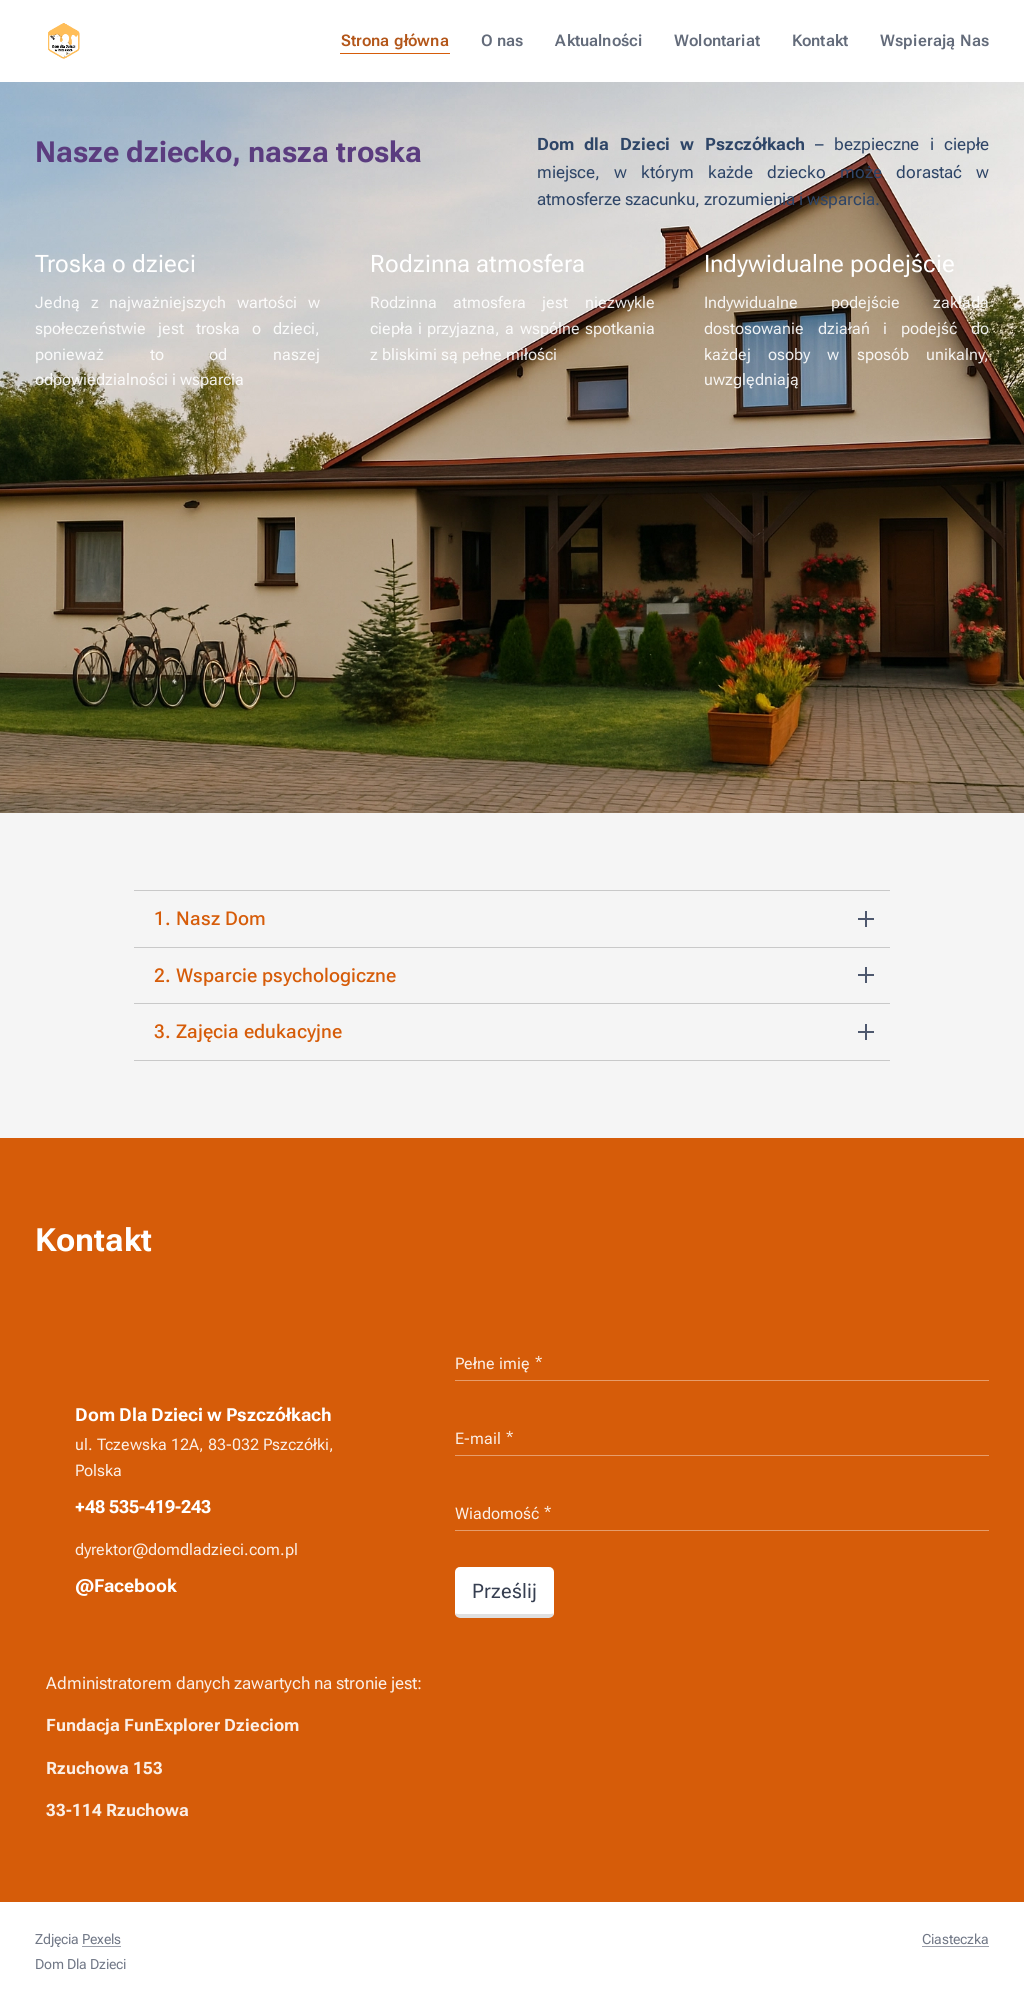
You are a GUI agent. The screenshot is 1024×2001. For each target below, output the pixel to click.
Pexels (101, 1939)
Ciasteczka (955, 1939)
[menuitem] (419, 41)
